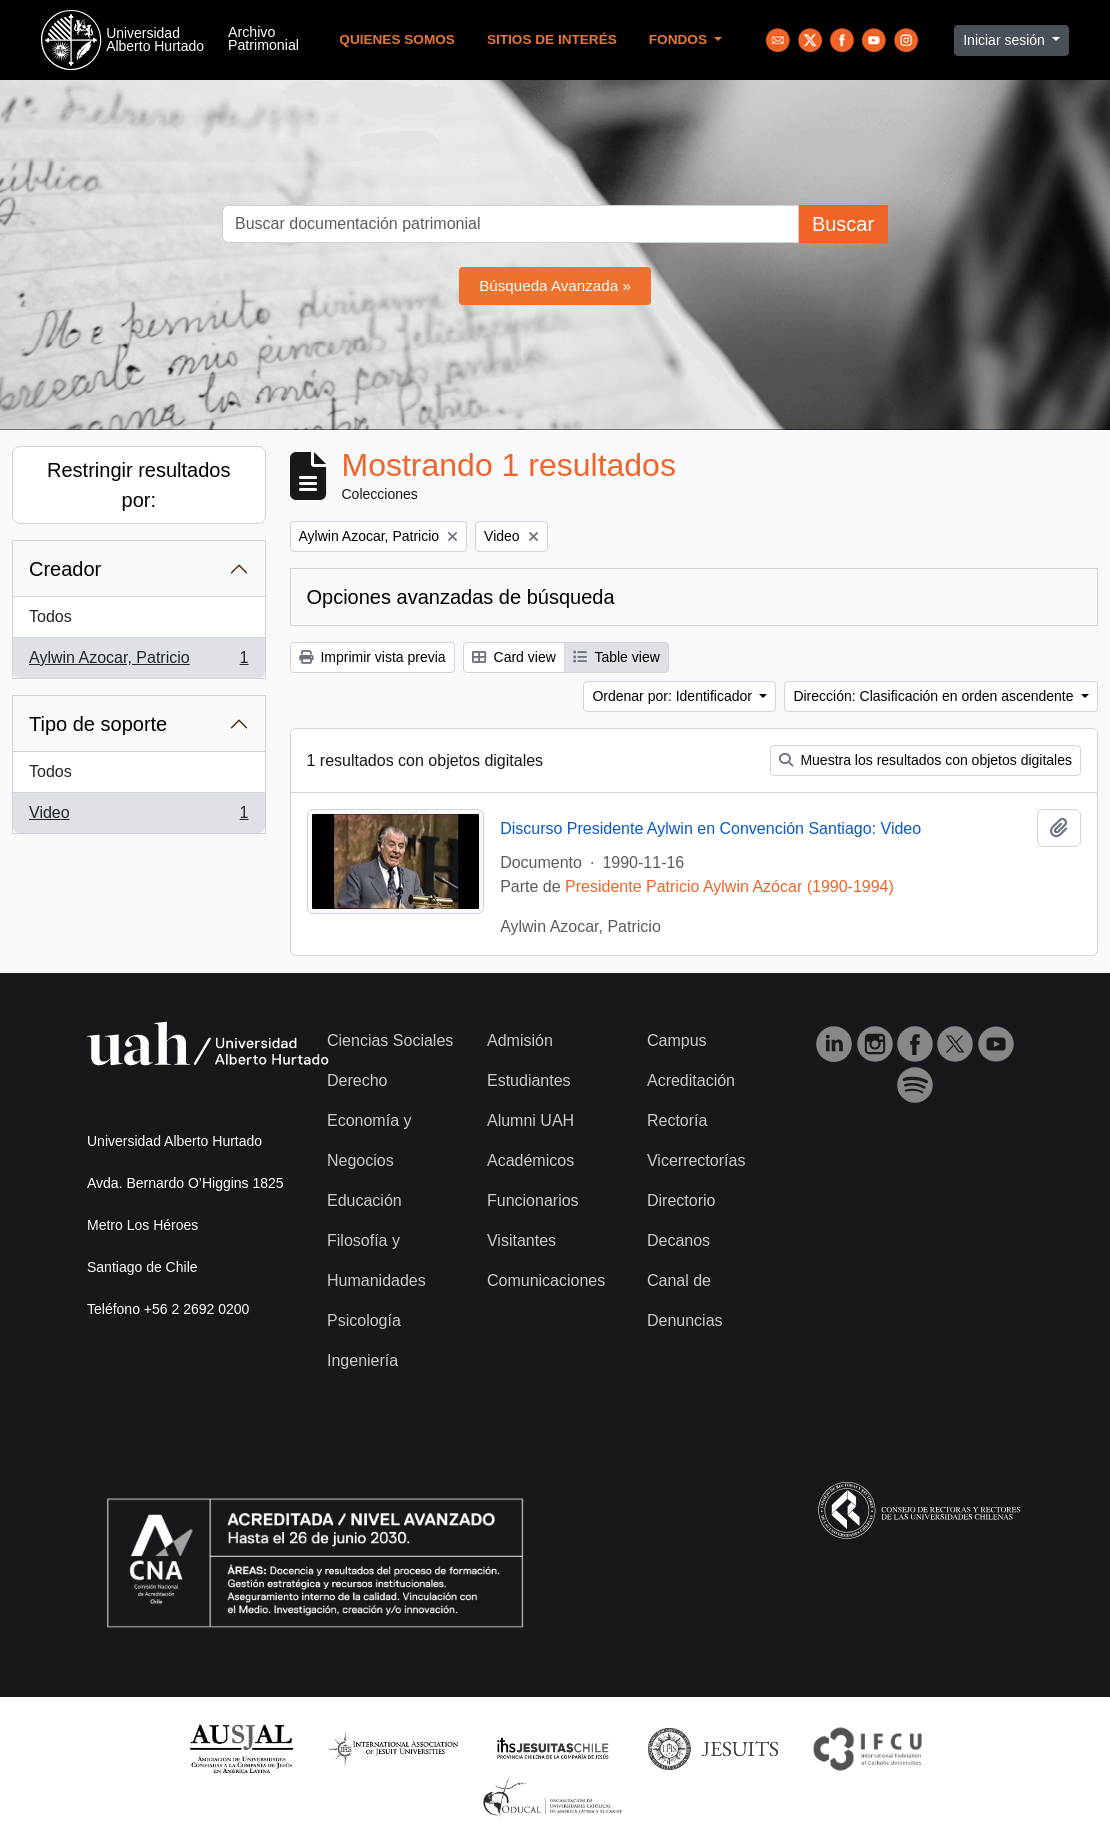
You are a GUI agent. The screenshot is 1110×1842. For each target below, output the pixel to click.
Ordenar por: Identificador (673, 696)
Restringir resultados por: (138, 485)
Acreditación (691, 1080)
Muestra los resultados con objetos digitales (925, 760)
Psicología (364, 1320)
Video (138, 817)
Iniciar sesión (1006, 40)
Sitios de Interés (552, 39)
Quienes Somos (397, 39)
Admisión (520, 1040)
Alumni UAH (530, 1120)
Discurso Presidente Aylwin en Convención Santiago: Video (710, 828)
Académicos (530, 1160)
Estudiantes (529, 1080)
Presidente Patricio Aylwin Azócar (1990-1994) (729, 886)
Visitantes (521, 1240)
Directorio (681, 1200)
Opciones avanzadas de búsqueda (461, 597)
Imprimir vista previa (372, 657)
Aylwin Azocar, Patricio (138, 662)
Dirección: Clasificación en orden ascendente (935, 696)
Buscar (843, 224)
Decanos (678, 1240)
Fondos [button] (680, 39)
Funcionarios (533, 1200)
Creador (65, 569)
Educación (364, 1200)
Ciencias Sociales (390, 1040)
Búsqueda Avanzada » (555, 285)
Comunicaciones (546, 1280)
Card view (514, 657)
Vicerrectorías (696, 1160)
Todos (50, 616)
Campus (677, 1040)
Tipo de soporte (98, 724)
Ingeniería (362, 1360)
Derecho (357, 1080)
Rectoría (677, 1120)
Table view (616, 657)
